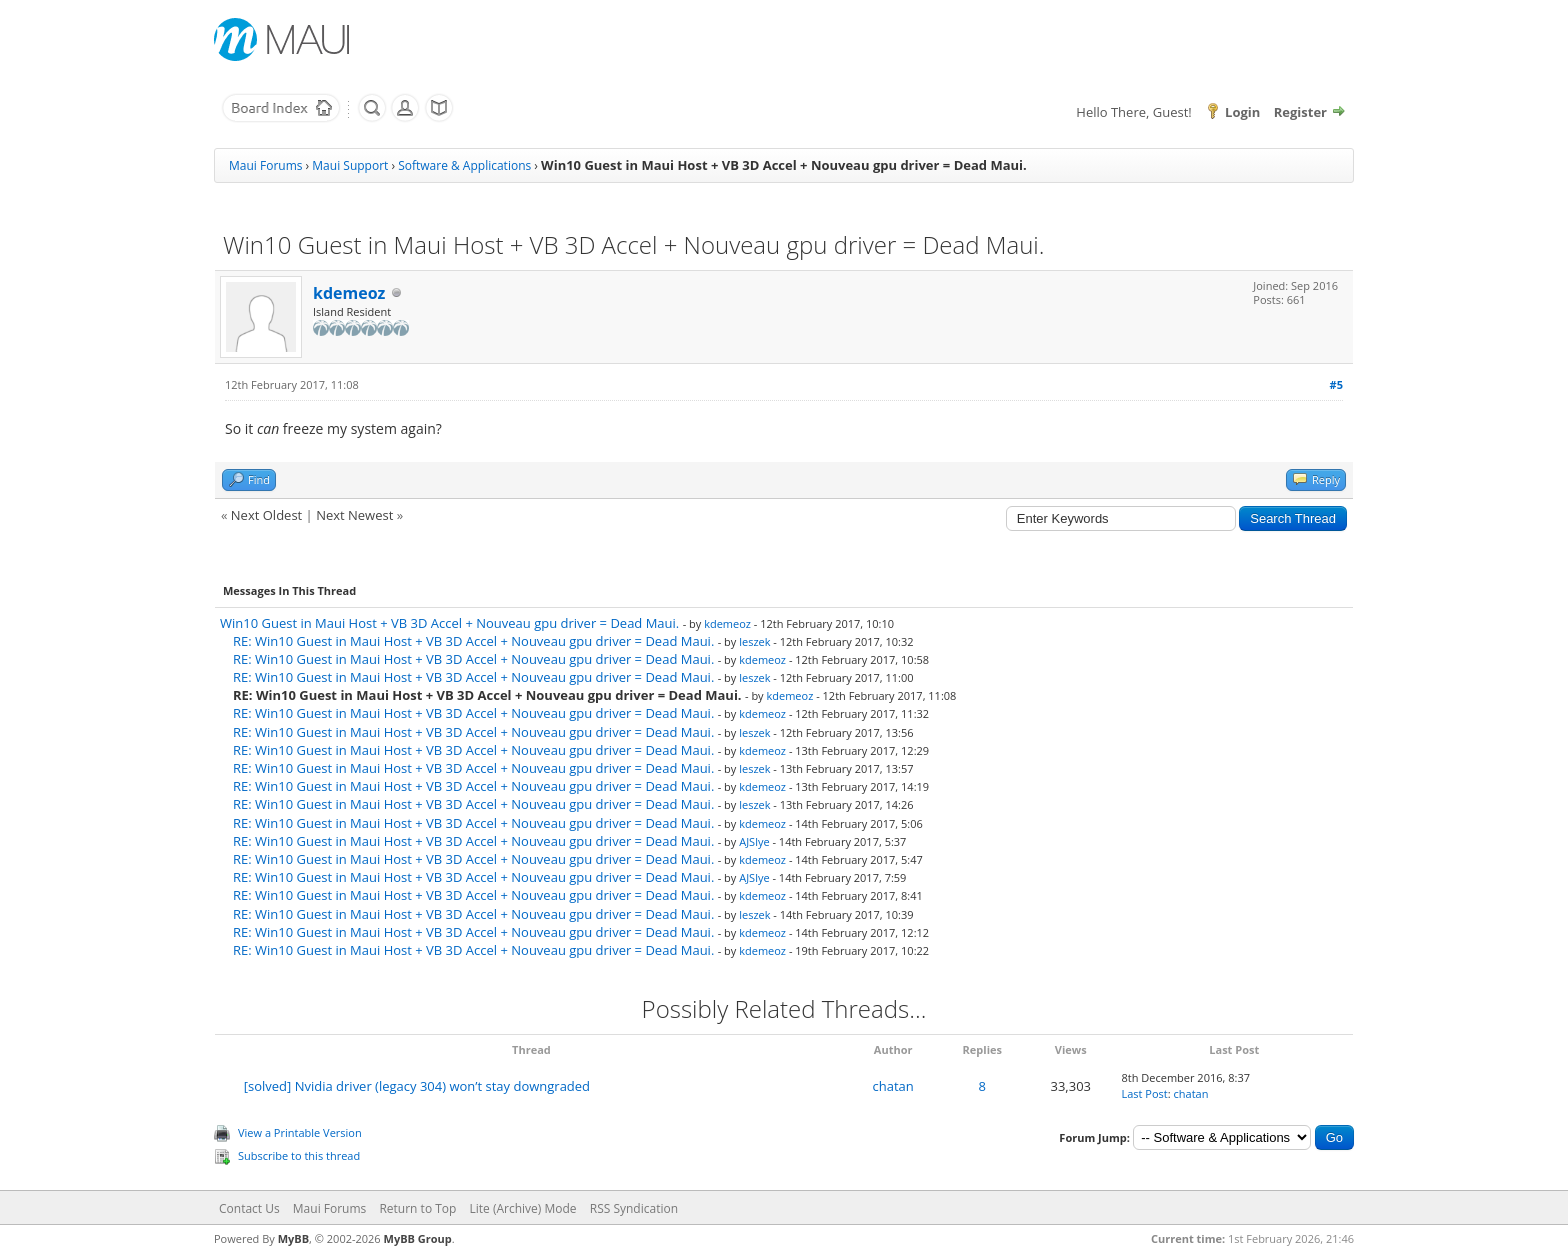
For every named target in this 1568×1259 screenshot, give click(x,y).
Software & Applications (464, 165)
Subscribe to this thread (299, 1155)
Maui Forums (265, 165)
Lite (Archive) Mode (523, 1208)
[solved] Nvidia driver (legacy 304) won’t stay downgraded (417, 1086)
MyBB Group (418, 1238)
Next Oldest (266, 515)
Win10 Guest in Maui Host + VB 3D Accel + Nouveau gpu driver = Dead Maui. (449, 623)
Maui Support (350, 165)
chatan (893, 1086)
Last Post (1144, 1093)
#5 (1336, 384)
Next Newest (354, 515)
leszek (754, 641)
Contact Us (249, 1208)
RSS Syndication (634, 1208)
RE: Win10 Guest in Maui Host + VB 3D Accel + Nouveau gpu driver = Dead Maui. (473, 641)
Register (1300, 112)
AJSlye (754, 841)
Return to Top (417, 1208)
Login (1242, 112)
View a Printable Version (300, 1132)
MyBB (293, 1238)
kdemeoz (349, 293)
